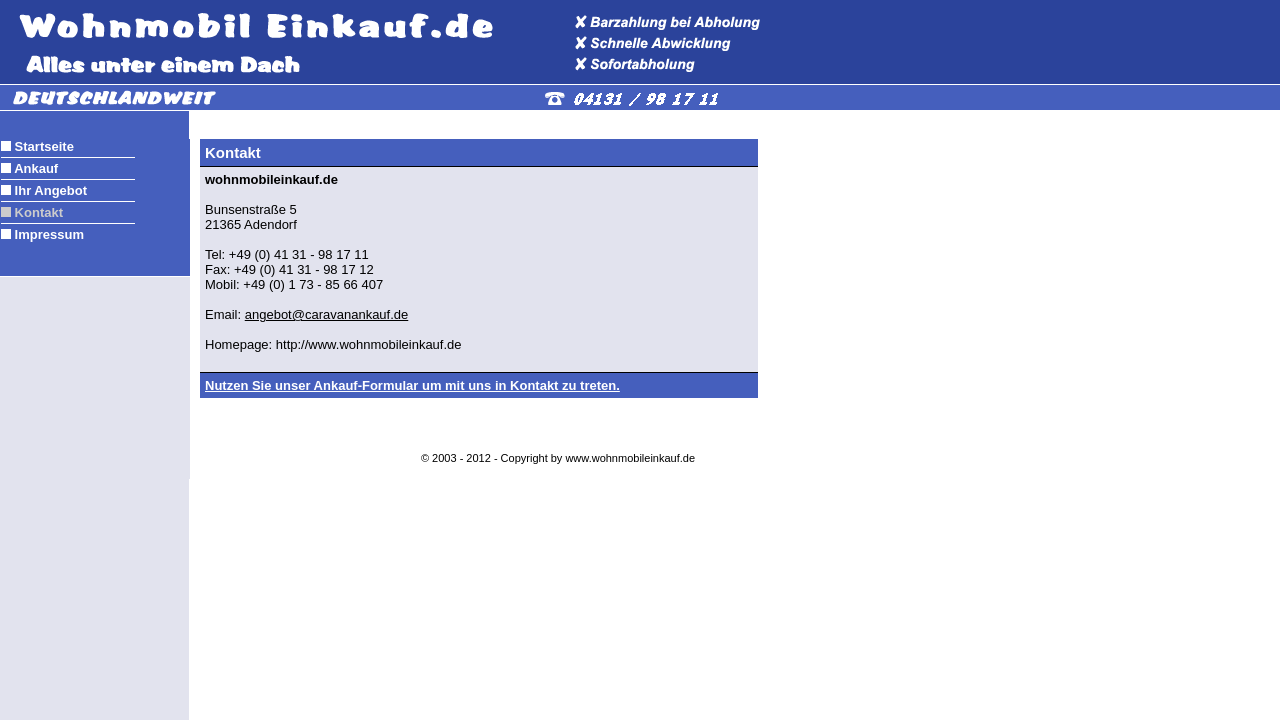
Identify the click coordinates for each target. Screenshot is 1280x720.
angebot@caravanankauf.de (327, 314)
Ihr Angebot (49, 190)
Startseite (42, 146)
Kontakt (37, 212)
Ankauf (34, 168)
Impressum (47, 234)
